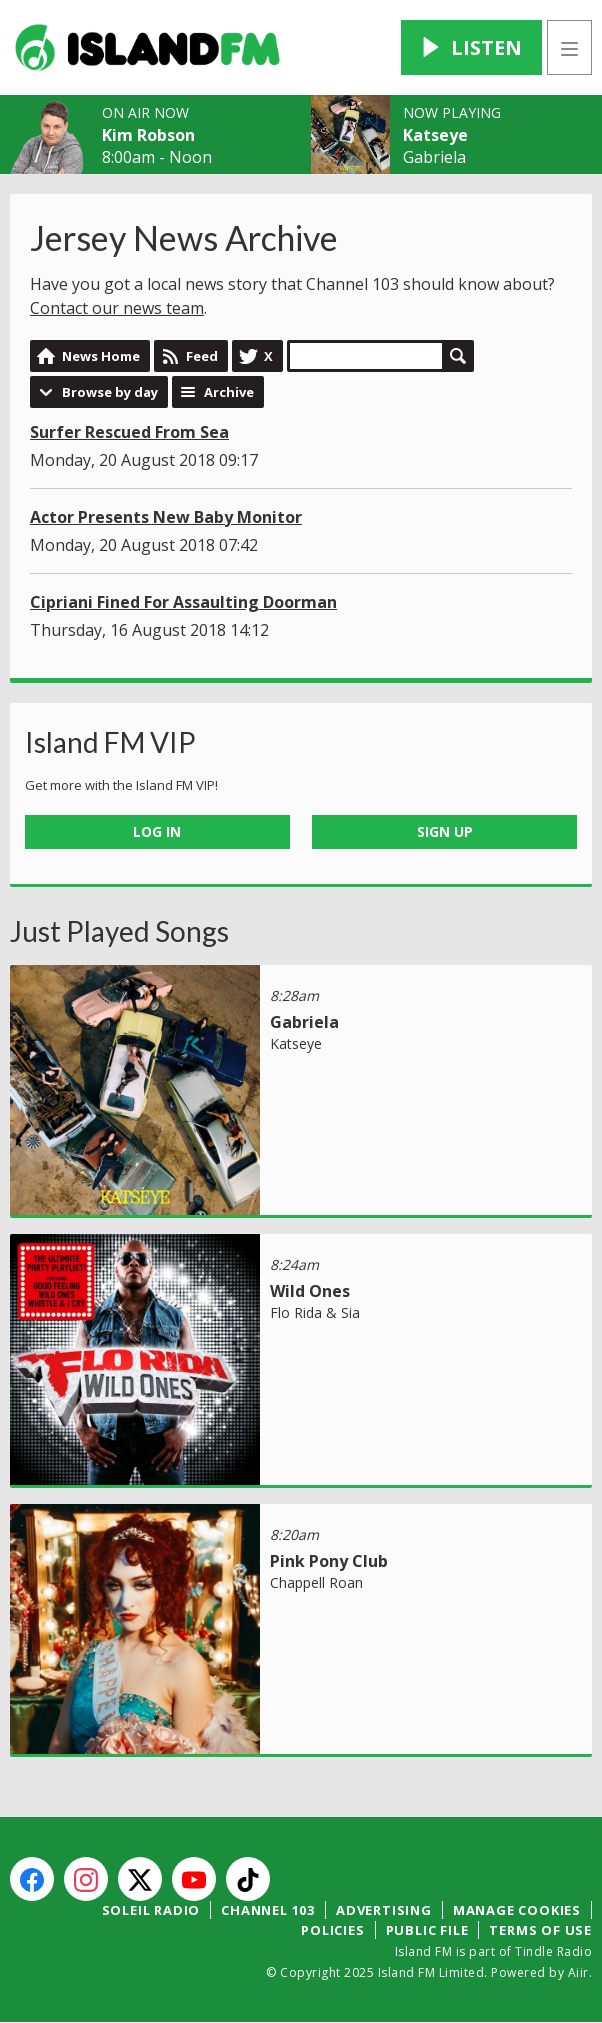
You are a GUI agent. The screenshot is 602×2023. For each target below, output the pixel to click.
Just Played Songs (119, 931)
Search (458, 356)
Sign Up (445, 831)
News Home (101, 356)
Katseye (435, 135)
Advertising (384, 1910)
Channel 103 (268, 1910)
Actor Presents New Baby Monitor (166, 517)
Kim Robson (148, 135)
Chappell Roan (316, 1582)
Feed (202, 356)
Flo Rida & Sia (315, 1312)
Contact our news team (117, 308)
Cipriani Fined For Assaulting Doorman (183, 602)
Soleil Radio (151, 1910)
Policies (332, 1930)
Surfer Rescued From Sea (129, 432)
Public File (427, 1930)
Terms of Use (540, 1930)
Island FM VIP (110, 742)
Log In (157, 831)
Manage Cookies (517, 1910)
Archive (229, 392)
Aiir (578, 1972)
